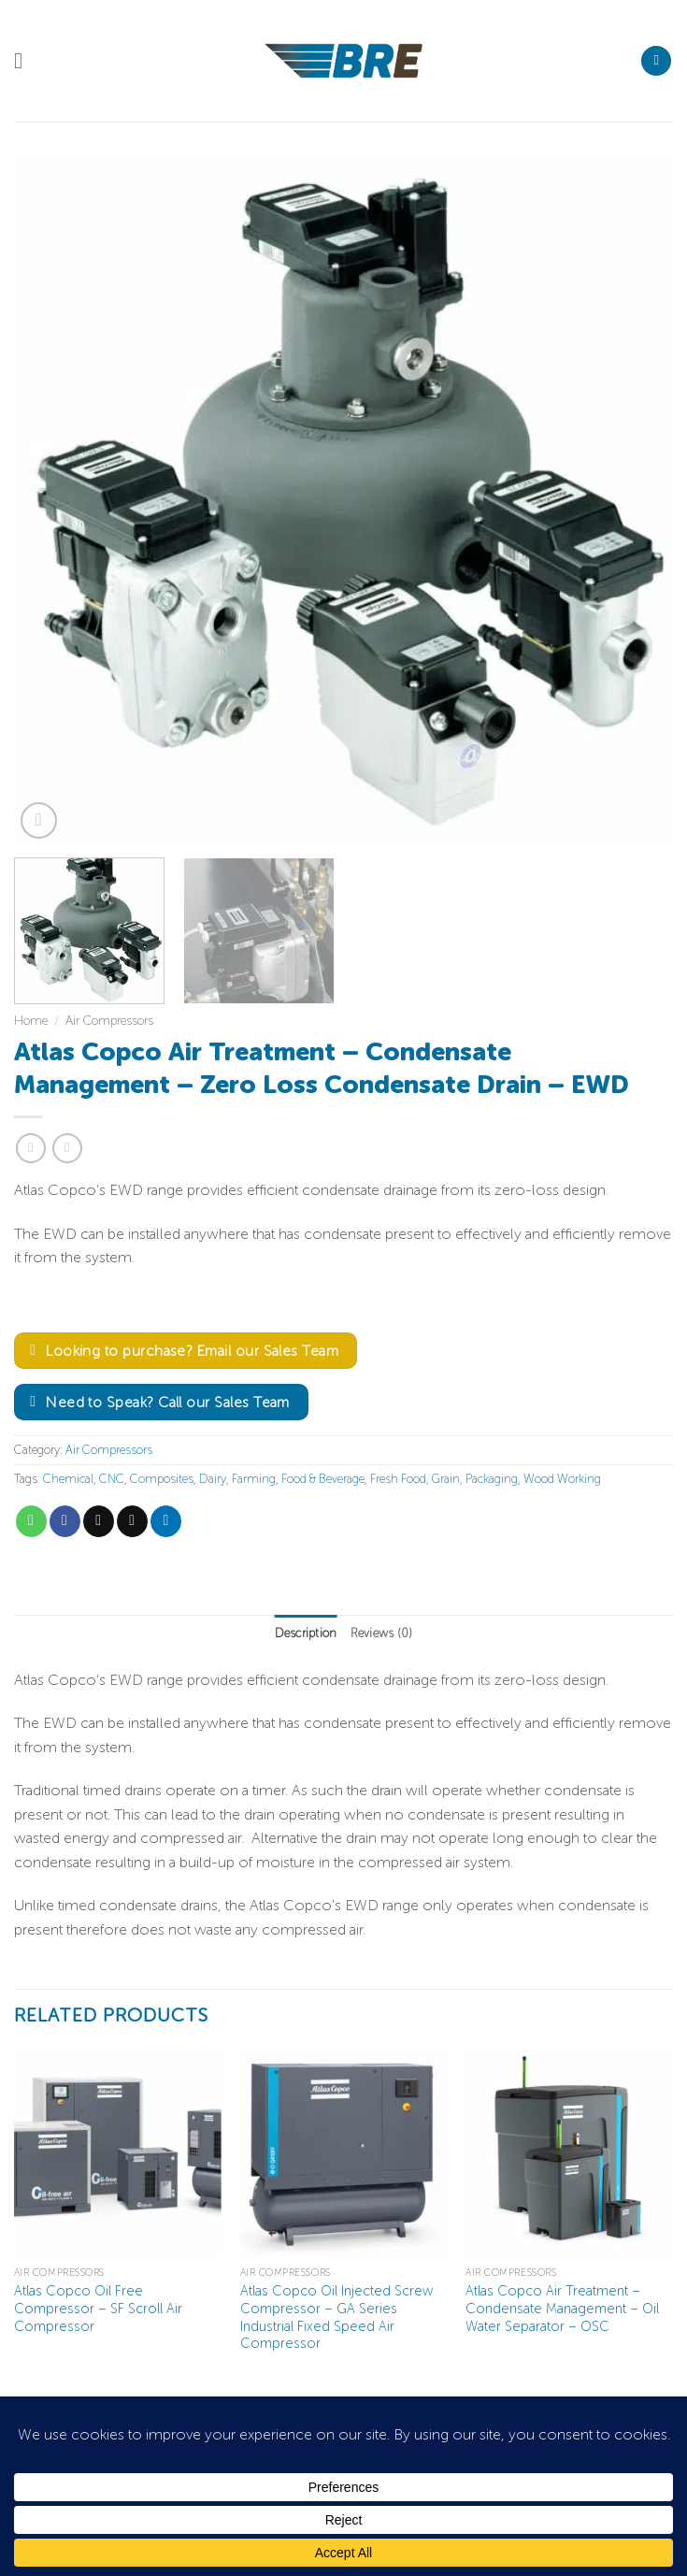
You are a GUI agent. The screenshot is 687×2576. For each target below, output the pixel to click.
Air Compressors (109, 1021)
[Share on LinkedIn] (165, 1521)
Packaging (491, 1479)
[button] (25, 60)
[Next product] (30, 1147)
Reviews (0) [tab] (382, 1633)
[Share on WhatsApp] (31, 1521)
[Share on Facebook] (65, 1521)
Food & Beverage (323, 1479)
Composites (161, 1479)
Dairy (212, 1479)
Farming (254, 1479)
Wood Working (562, 1479)
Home (31, 1021)
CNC (111, 1479)
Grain (446, 1479)
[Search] (656, 61)
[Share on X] (98, 1521)
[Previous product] (66, 1147)
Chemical (68, 1479)
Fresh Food (398, 1479)
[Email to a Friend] (132, 1521)
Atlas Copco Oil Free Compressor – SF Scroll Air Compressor (98, 2308)
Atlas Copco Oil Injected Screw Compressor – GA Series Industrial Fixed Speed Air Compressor (336, 2317)
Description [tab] (306, 1633)
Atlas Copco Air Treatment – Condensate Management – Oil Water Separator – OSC (562, 2308)
